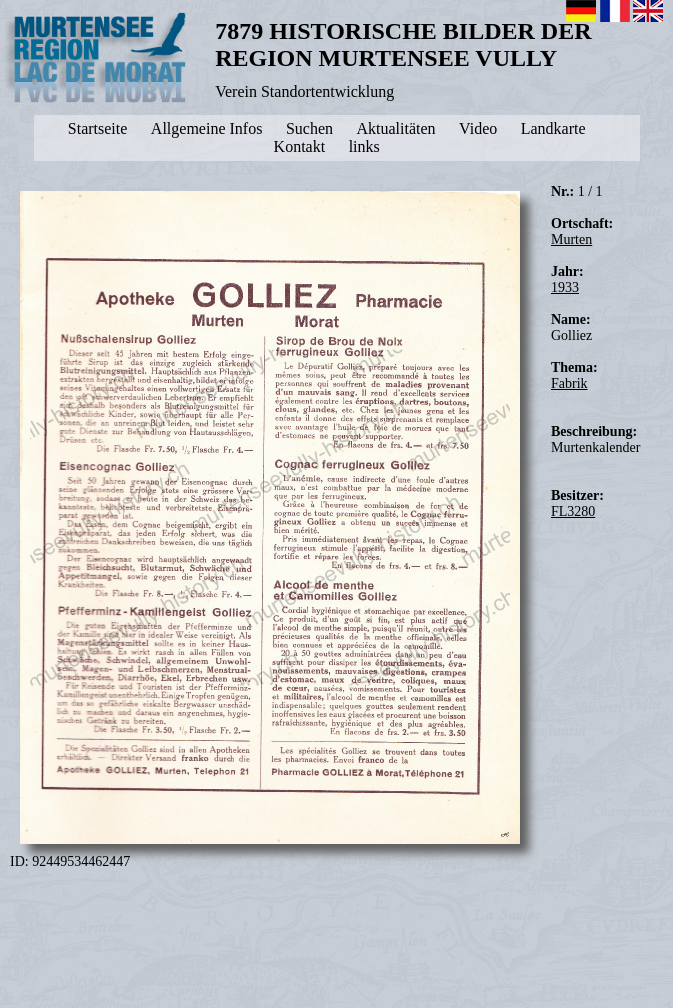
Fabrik (569, 383)
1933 (565, 287)
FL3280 (573, 511)
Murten (571, 239)
